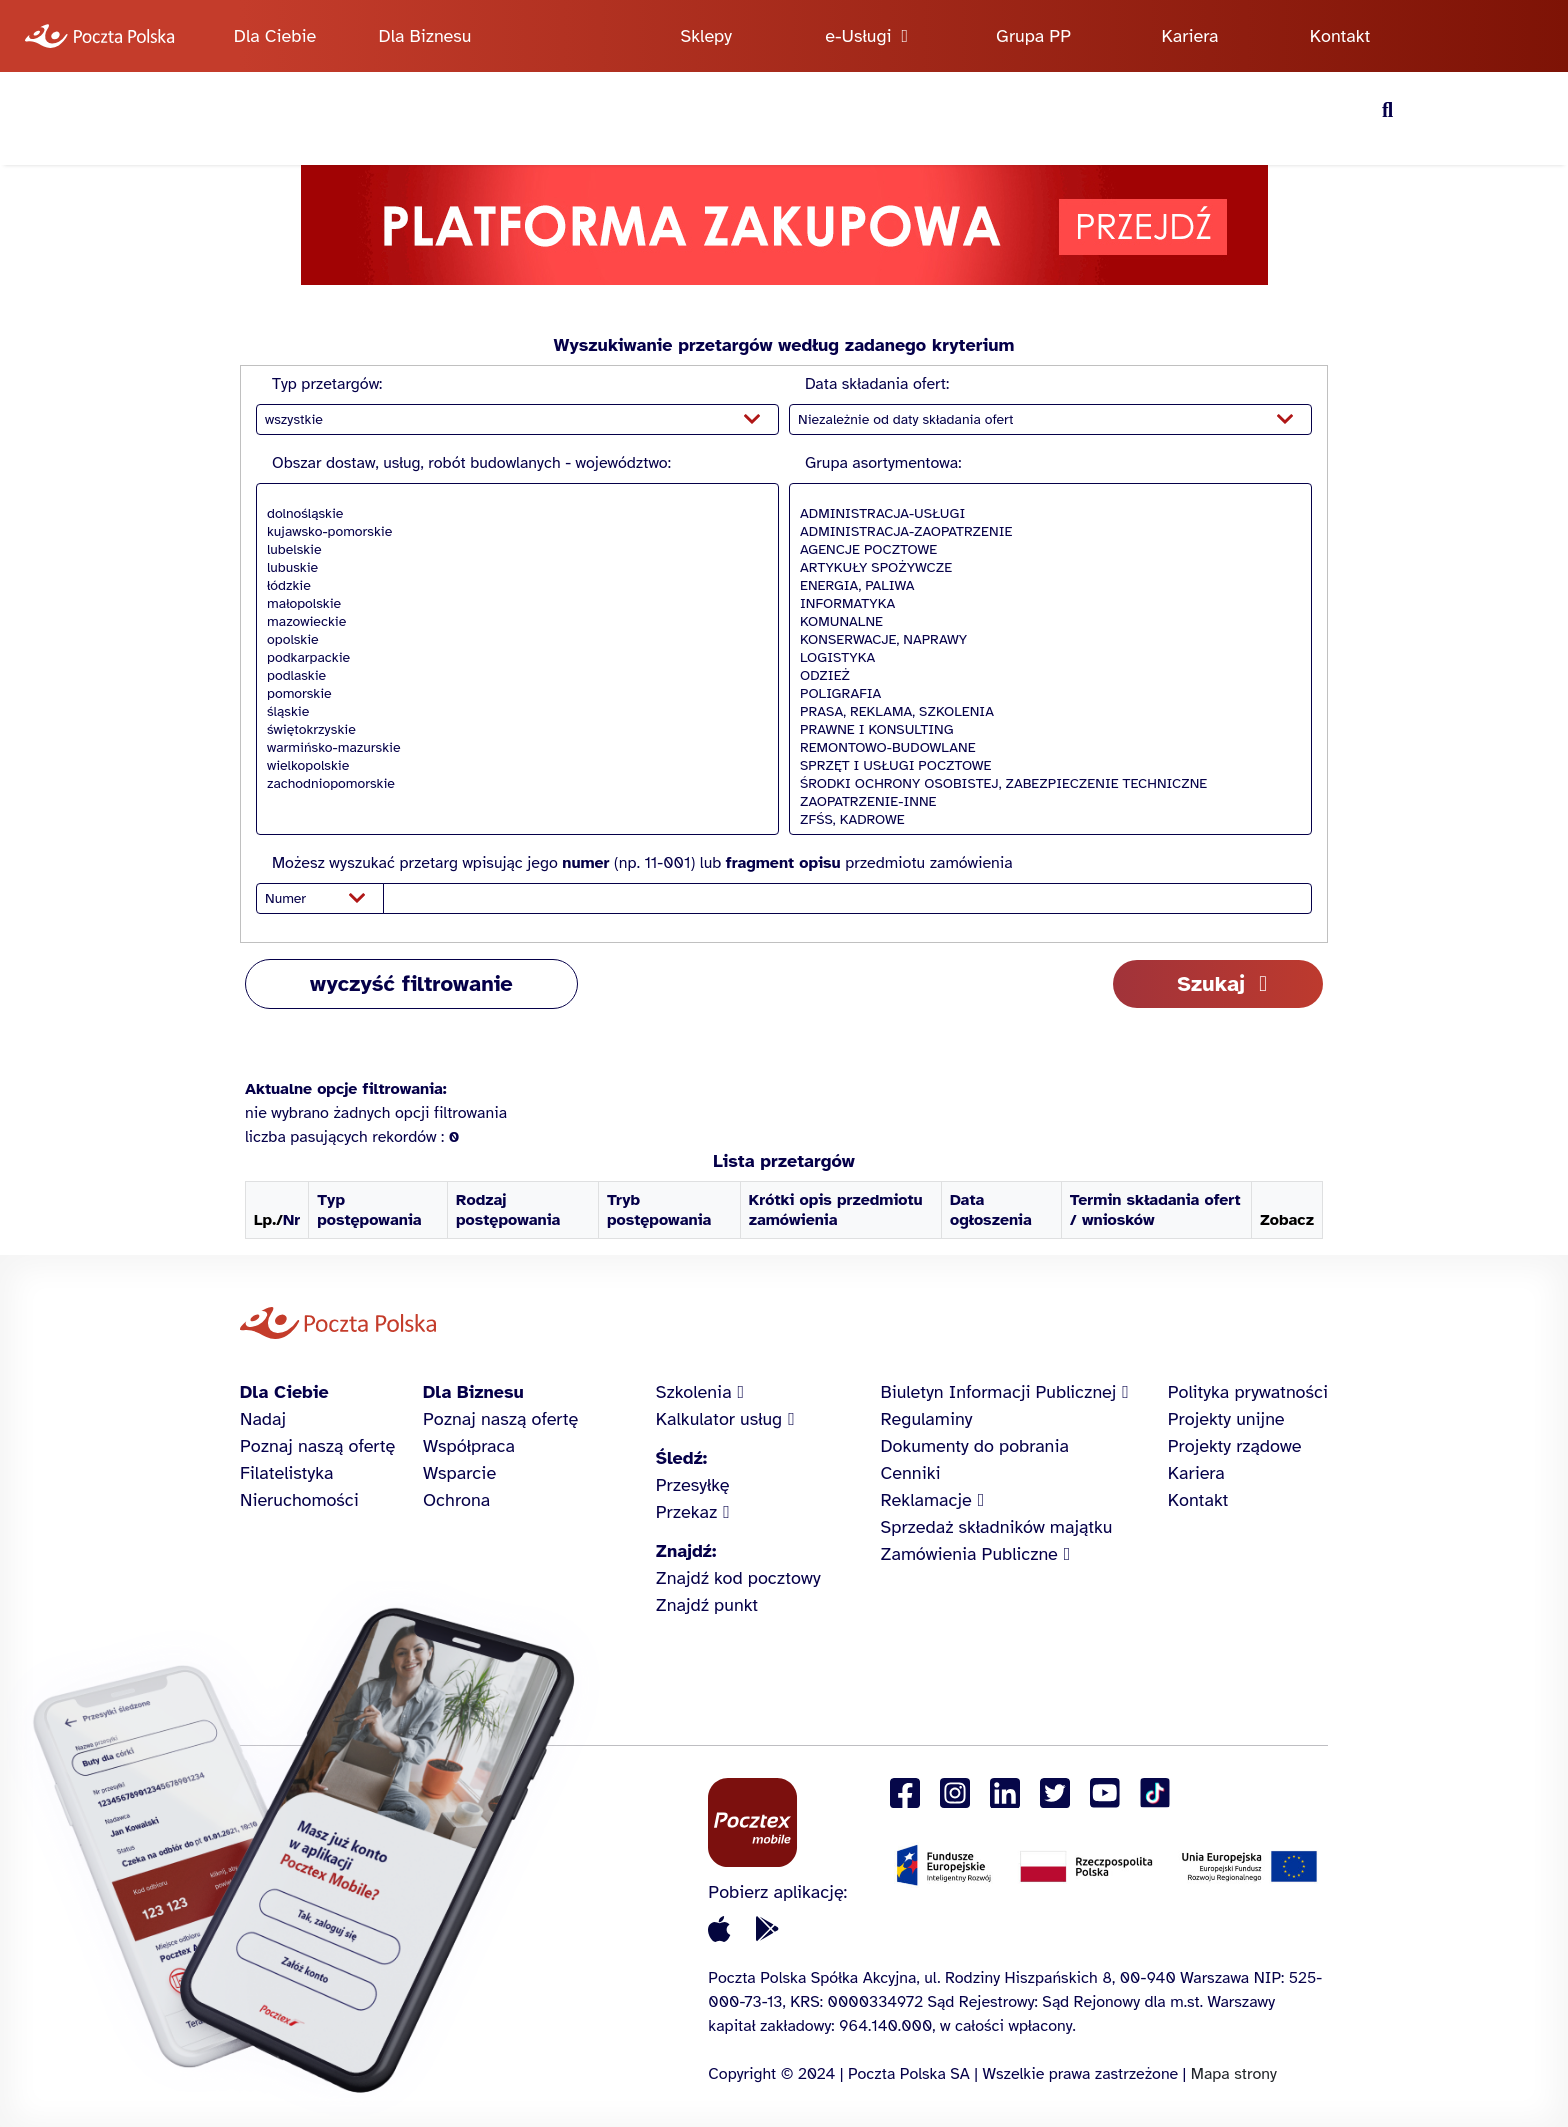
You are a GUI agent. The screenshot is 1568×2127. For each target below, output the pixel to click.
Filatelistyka (286, 1473)
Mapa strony (1234, 2074)
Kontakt (1340, 36)
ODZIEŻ (1045, 676)
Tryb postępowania (659, 1210)
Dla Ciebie (275, 36)
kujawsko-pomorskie (512, 532)
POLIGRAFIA (1045, 694)
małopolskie (512, 604)
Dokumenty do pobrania (975, 1446)
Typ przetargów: (327, 384)
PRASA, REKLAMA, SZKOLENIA (1045, 712)
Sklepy (706, 36)
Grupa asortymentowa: (883, 463)
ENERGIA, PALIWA (1045, 586)
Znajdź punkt (707, 1605)
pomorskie (512, 694)
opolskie (512, 640)
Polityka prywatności (1248, 1392)
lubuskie (512, 568)
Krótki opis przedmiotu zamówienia (836, 1210)
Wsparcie (459, 1473)
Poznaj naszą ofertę (317, 1446)
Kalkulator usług (719, 1419)
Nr (291, 1220)
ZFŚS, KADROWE (1045, 820)
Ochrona (456, 1500)
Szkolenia (694, 1392)
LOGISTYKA (1045, 658)
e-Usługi (858, 36)
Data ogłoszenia (991, 1210)
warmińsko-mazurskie (512, 748)
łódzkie (512, 586)
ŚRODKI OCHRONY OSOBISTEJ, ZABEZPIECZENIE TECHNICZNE (1045, 784)
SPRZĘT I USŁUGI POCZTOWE (1045, 766)
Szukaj (1211, 983)
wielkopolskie (512, 766)
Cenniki (911, 1473)
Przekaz (687, 1512)
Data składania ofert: (877, 384)
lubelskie (512, 550)
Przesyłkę (693, 1485)
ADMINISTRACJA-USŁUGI (1045, 514)
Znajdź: (686, 1551)
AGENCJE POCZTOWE (1045, 550)
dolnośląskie (512, 514)
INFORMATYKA (1045, 604)
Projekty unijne (1226, 1419)
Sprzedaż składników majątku (997, 1527)
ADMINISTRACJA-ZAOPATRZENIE (1045, 532)
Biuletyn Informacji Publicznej (999, 1392)
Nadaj (263, 1419)
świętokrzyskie (512, 730)
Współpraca (469, 1446)
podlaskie (512, 676)
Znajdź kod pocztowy (738, 1578)
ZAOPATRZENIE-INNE (1045, 802)
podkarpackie (512, 658)
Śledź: (681, 1458)
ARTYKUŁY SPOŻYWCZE (1045, 568)
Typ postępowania (369, 1210)
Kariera (1190, 36)
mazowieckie (512, 622)
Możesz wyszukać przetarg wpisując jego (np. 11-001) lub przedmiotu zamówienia (642, 863)
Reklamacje (926, 1500)
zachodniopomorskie (512, 784)
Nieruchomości (299, 1500)
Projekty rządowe (1235, 1446)
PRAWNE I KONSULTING (1045, 730)
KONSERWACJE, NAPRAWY (1045, 640)
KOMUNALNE (1045, 622)
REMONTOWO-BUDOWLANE (1045, 748)
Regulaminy (927, 1419)
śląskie (512, 712)
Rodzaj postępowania (508, 1210)
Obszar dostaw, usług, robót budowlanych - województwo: (471, 463)
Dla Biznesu (425, 36)
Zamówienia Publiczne (969, 1554)
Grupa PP (1033, 36)
